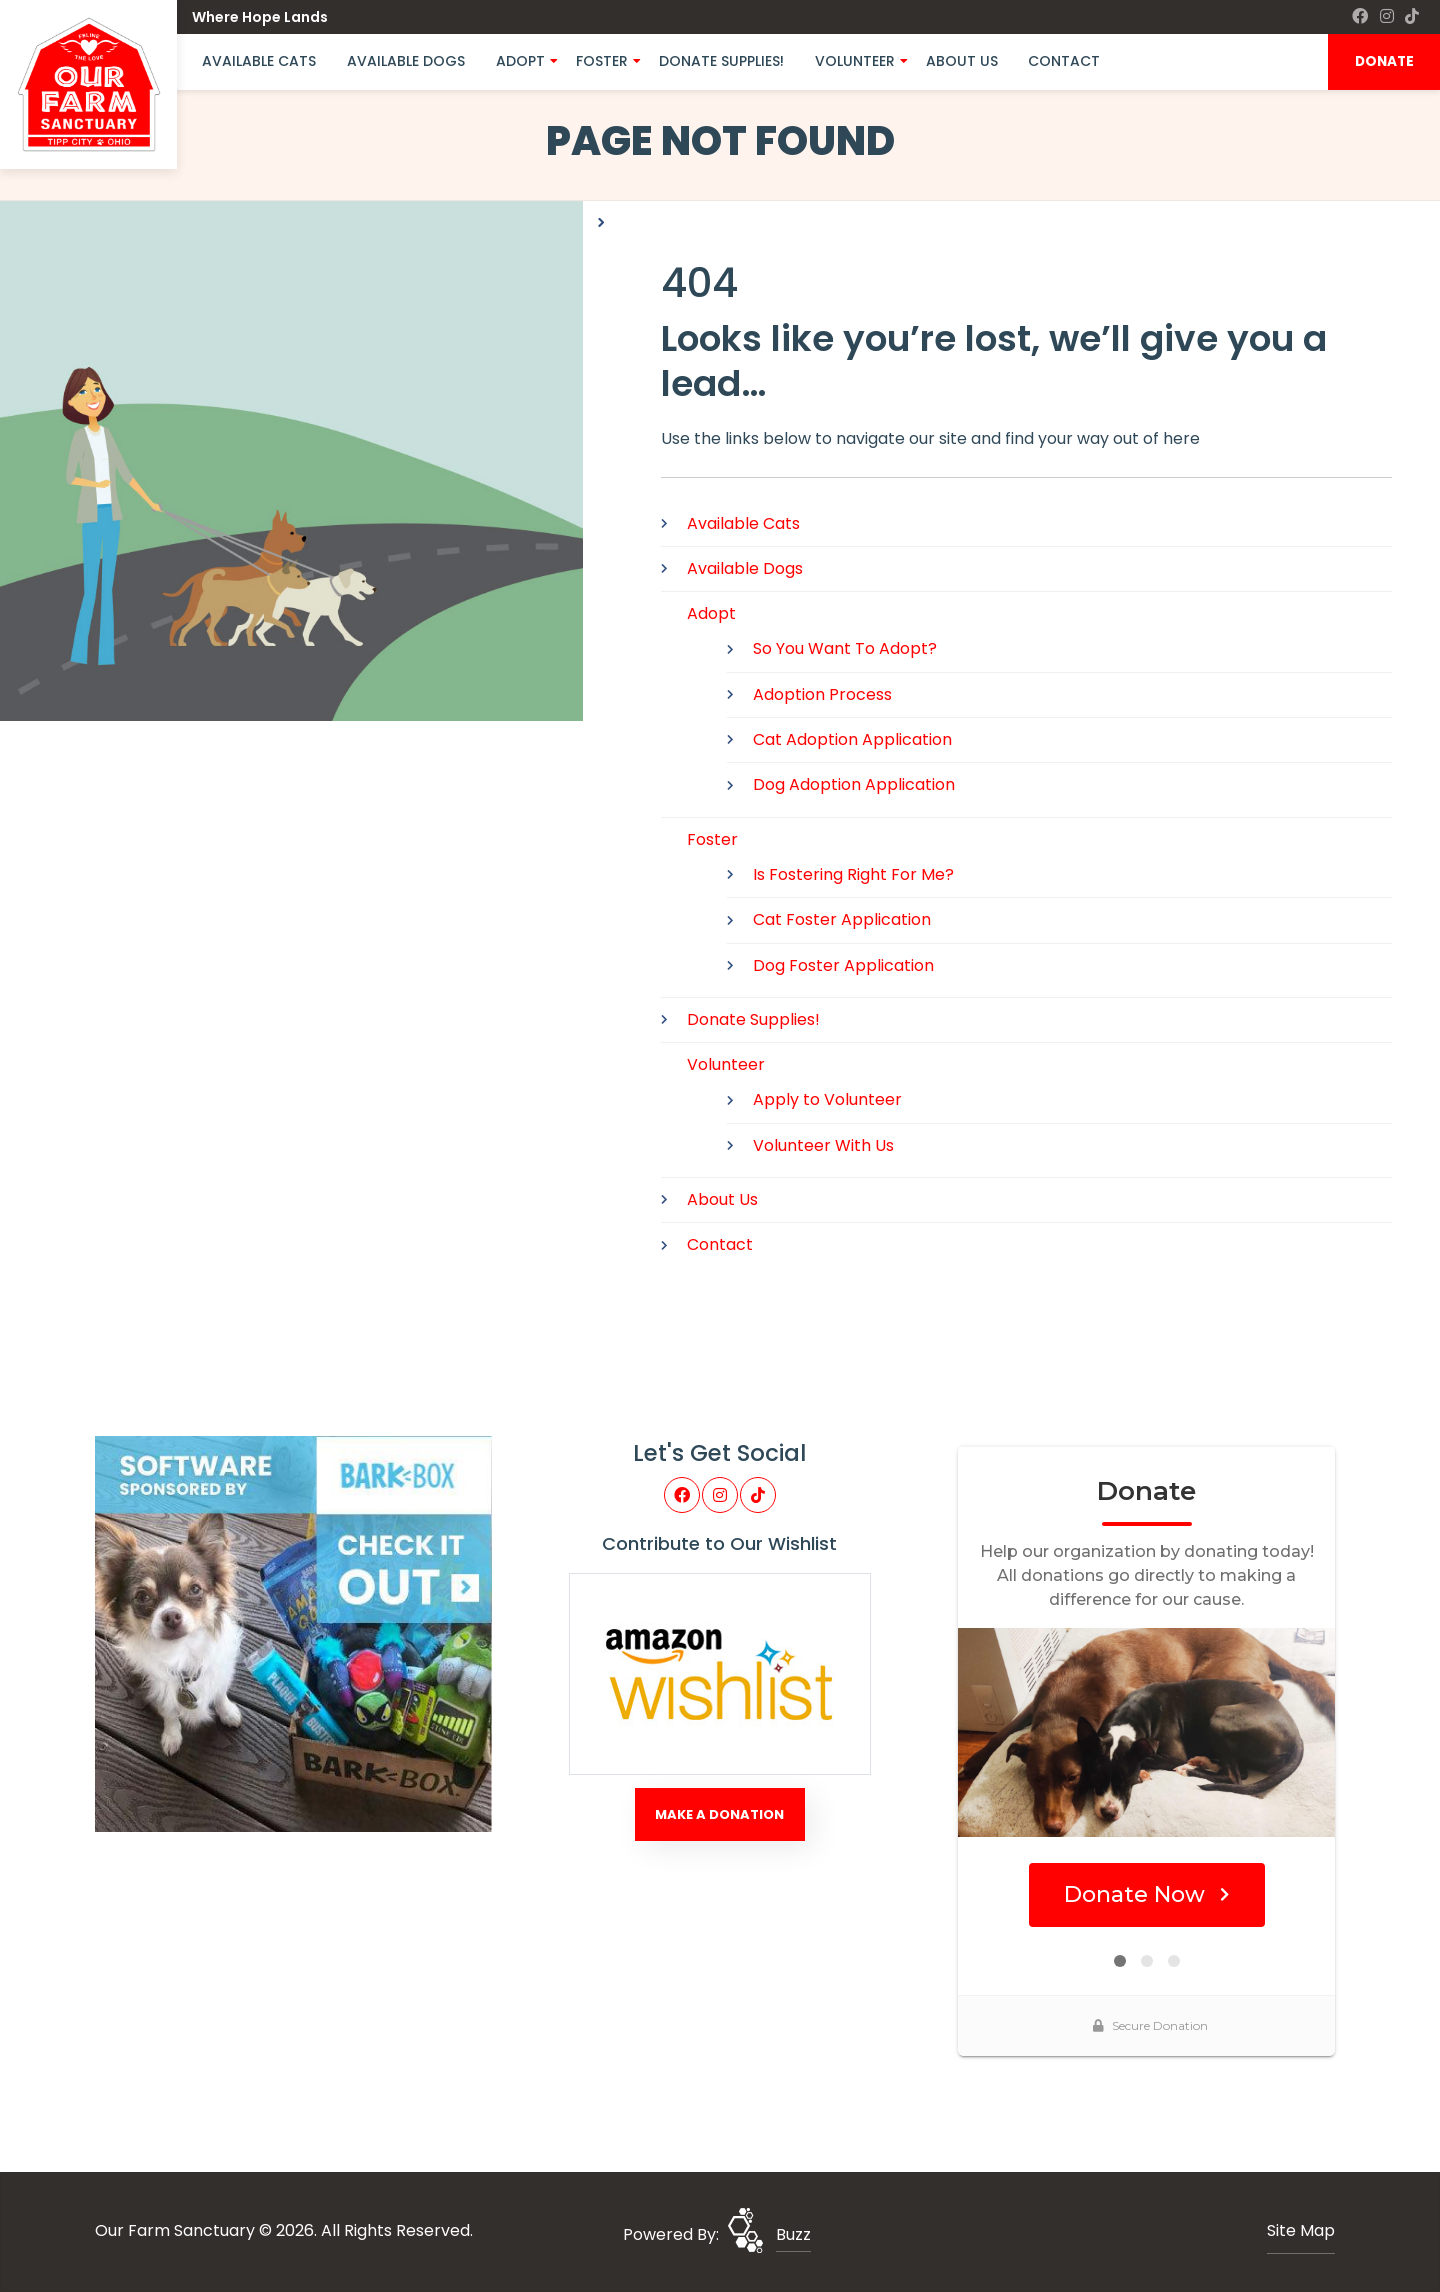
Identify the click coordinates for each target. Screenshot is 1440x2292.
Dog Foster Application (843, 965)
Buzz (793, 2234)
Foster (602, 61)
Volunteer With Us (823, 1145)
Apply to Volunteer (827, 1099)
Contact (1064, 61)
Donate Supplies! (721, 61)
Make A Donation (719, 1814)
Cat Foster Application (842, 919)
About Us (962, 61)
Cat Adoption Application (852, 739)
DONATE (1384, 61)
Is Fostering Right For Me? (853, 874)
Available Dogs (406, 61)
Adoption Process (822, 694)
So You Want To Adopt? (845, 648)
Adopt (520, 61)
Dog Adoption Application (854, 784)
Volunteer (855, 61)
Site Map (1301, 2230)
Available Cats (259, 61)
